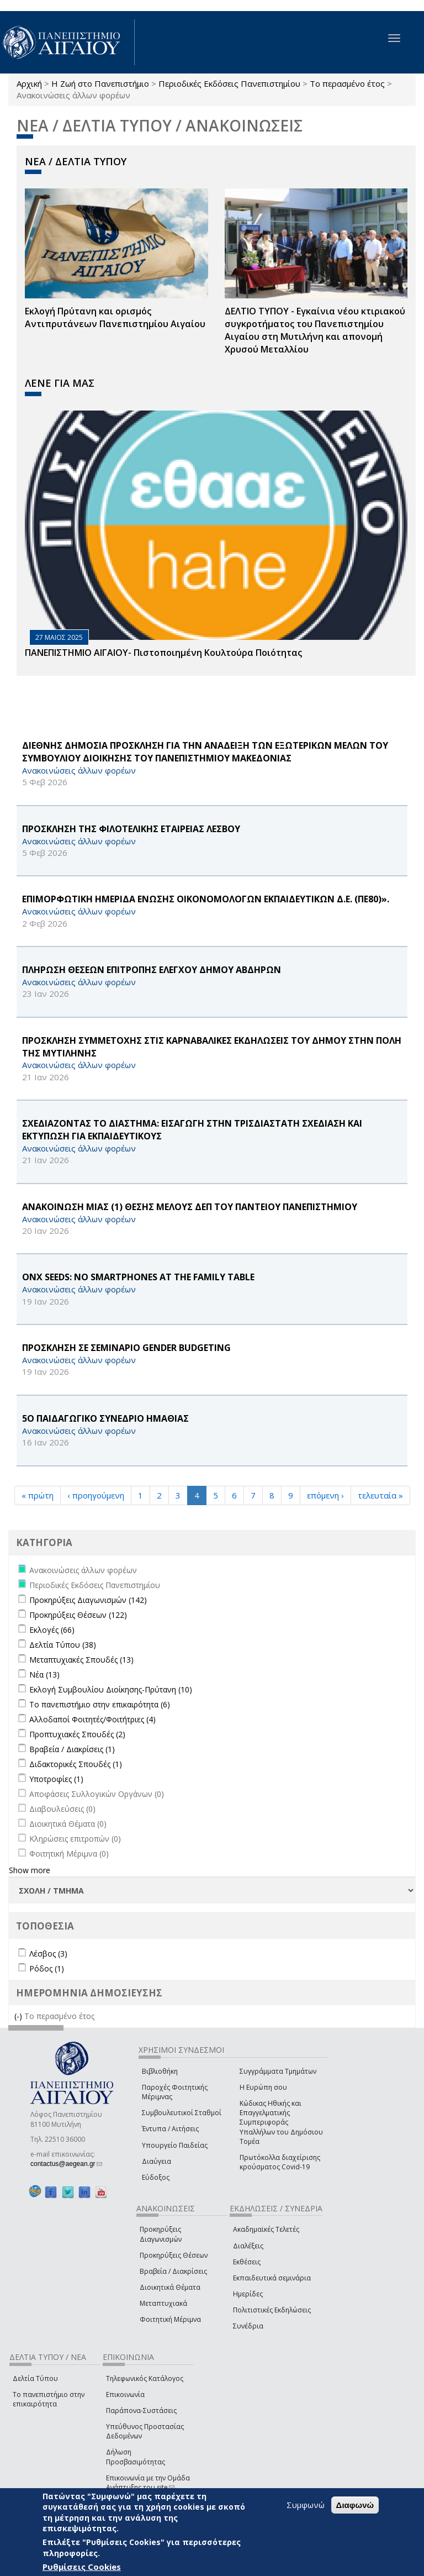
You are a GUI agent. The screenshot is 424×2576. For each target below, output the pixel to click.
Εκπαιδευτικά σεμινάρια (272, 2278)
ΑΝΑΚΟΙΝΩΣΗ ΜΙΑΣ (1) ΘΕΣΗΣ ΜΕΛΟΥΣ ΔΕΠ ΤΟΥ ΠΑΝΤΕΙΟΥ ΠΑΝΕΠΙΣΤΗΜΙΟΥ (189, 1207)
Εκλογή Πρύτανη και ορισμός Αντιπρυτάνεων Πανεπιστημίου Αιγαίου (115, 317)
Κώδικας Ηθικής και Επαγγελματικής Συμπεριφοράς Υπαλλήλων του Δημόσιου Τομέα (281, 2122)
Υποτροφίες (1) (56, 1779)
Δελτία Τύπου (35, 2378)
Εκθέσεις (247, 2262)
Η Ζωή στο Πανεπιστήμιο (100, 83)
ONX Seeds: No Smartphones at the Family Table (138, 1277)
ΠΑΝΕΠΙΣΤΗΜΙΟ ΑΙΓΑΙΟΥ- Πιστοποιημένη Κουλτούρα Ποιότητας (163, 652)
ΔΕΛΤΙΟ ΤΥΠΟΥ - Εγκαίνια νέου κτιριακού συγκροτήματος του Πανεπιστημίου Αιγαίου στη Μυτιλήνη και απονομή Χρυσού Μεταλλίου (315, 330)
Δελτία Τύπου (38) (62, 1644)
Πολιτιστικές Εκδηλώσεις (272, 2310)
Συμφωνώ (306, 2504)
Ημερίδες (248, 2294)
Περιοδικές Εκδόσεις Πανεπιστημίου (229, 83)
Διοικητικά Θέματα (170, 2287)
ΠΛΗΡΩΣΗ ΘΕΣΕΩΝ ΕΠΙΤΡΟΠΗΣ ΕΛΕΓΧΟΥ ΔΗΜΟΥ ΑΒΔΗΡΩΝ (151, 970)
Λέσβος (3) (48, 1953)
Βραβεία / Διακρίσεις (173, 2271)
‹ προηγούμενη (95, 1495)
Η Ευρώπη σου (263, 2087)
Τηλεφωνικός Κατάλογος (144, 2378)
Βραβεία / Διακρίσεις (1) (72, 1749)
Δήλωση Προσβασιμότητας (135, 2456)
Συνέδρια (248, 2326)
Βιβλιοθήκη (160, 2071)
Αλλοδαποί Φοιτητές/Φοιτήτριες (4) (92, 1719)
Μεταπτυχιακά (163, 2303)
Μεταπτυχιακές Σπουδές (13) (81, 1659)
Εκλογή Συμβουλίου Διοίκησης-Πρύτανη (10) (110, 1689)
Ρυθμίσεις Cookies (82, 2566)
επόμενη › (325, 1495)
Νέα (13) (44, 1674)
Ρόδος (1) (46, 1968)
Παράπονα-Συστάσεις (141, 2410)
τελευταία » (380, 1495)
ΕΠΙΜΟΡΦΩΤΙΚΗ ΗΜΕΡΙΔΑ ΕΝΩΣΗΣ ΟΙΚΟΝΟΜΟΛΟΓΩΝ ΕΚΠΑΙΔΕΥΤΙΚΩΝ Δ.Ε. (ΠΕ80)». (205, 899)
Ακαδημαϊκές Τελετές (266, 2229)
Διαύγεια (156, 2161)
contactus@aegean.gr (66, 2164)
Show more (29, 1870)
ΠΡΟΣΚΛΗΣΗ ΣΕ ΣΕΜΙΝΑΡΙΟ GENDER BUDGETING (126, 1348)
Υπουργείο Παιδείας (175, 2145)
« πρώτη (38, 1495)
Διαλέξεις (248, 2246)
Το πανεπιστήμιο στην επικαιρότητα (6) (99, 1704)
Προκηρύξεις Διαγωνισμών (161, 2234)
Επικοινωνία (125, 2394)
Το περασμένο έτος (347, 83)
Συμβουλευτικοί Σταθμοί (181, 2112)
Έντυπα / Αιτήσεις (170, 2128)
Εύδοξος (155, 2177)
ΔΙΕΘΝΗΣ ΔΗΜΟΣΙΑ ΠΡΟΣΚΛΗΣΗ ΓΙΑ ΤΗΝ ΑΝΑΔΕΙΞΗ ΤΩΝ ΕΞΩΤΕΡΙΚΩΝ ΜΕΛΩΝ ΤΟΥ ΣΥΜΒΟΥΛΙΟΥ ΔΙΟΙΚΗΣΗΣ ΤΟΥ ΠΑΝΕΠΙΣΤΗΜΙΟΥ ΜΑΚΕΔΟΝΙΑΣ (205, 751)
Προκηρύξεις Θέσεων (174, 2255)
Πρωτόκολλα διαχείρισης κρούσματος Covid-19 (280, 2162)
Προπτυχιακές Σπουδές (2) (77, 1734)
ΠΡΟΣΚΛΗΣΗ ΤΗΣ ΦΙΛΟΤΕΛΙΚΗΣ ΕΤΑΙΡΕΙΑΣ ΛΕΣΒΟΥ (131, 829)
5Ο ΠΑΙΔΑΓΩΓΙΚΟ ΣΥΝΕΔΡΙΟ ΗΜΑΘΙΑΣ (105, 1418)
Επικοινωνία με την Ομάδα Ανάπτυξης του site (148, 2482)
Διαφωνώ (355, 2505)
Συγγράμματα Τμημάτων (278, 2071)
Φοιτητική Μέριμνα (170, 2319)
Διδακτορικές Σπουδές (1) (75, 1764)
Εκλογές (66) (52, 1630)
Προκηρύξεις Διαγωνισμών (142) (88, 1600)
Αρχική (29, 83)
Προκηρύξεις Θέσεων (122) (78, 1615)
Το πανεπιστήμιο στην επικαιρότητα (48, 2399)
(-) (19, 2016)
